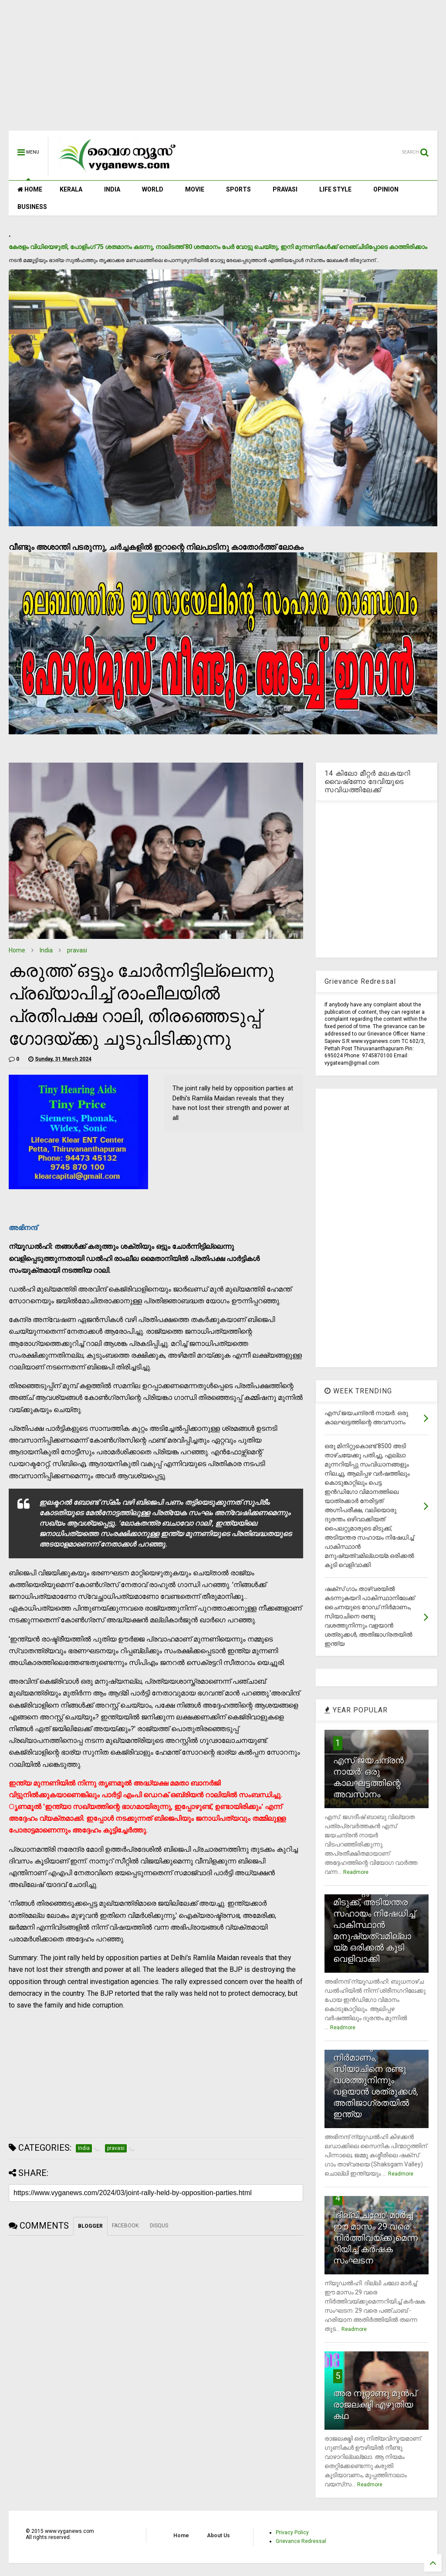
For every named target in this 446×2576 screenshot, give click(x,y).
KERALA (71, 189)
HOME (29, 189)
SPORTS (238, 189)
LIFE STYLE (335, 189)
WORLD (152, 189)
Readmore (355, 1872)
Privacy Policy (292, 2532)
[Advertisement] (223, 70)
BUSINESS (32, 206)
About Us (218, 2535)
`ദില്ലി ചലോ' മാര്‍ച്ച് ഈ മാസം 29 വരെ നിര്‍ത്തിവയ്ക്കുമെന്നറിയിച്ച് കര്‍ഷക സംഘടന (375, 2238)
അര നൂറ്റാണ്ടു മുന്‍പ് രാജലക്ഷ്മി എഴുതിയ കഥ (374, 2404)
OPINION (386, 189)
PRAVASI (285, 189)
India (46, 950)
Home (17, 950)
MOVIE (194, 189)
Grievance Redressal (301, 2541)
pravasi (77, 950)
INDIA (112, 189)
